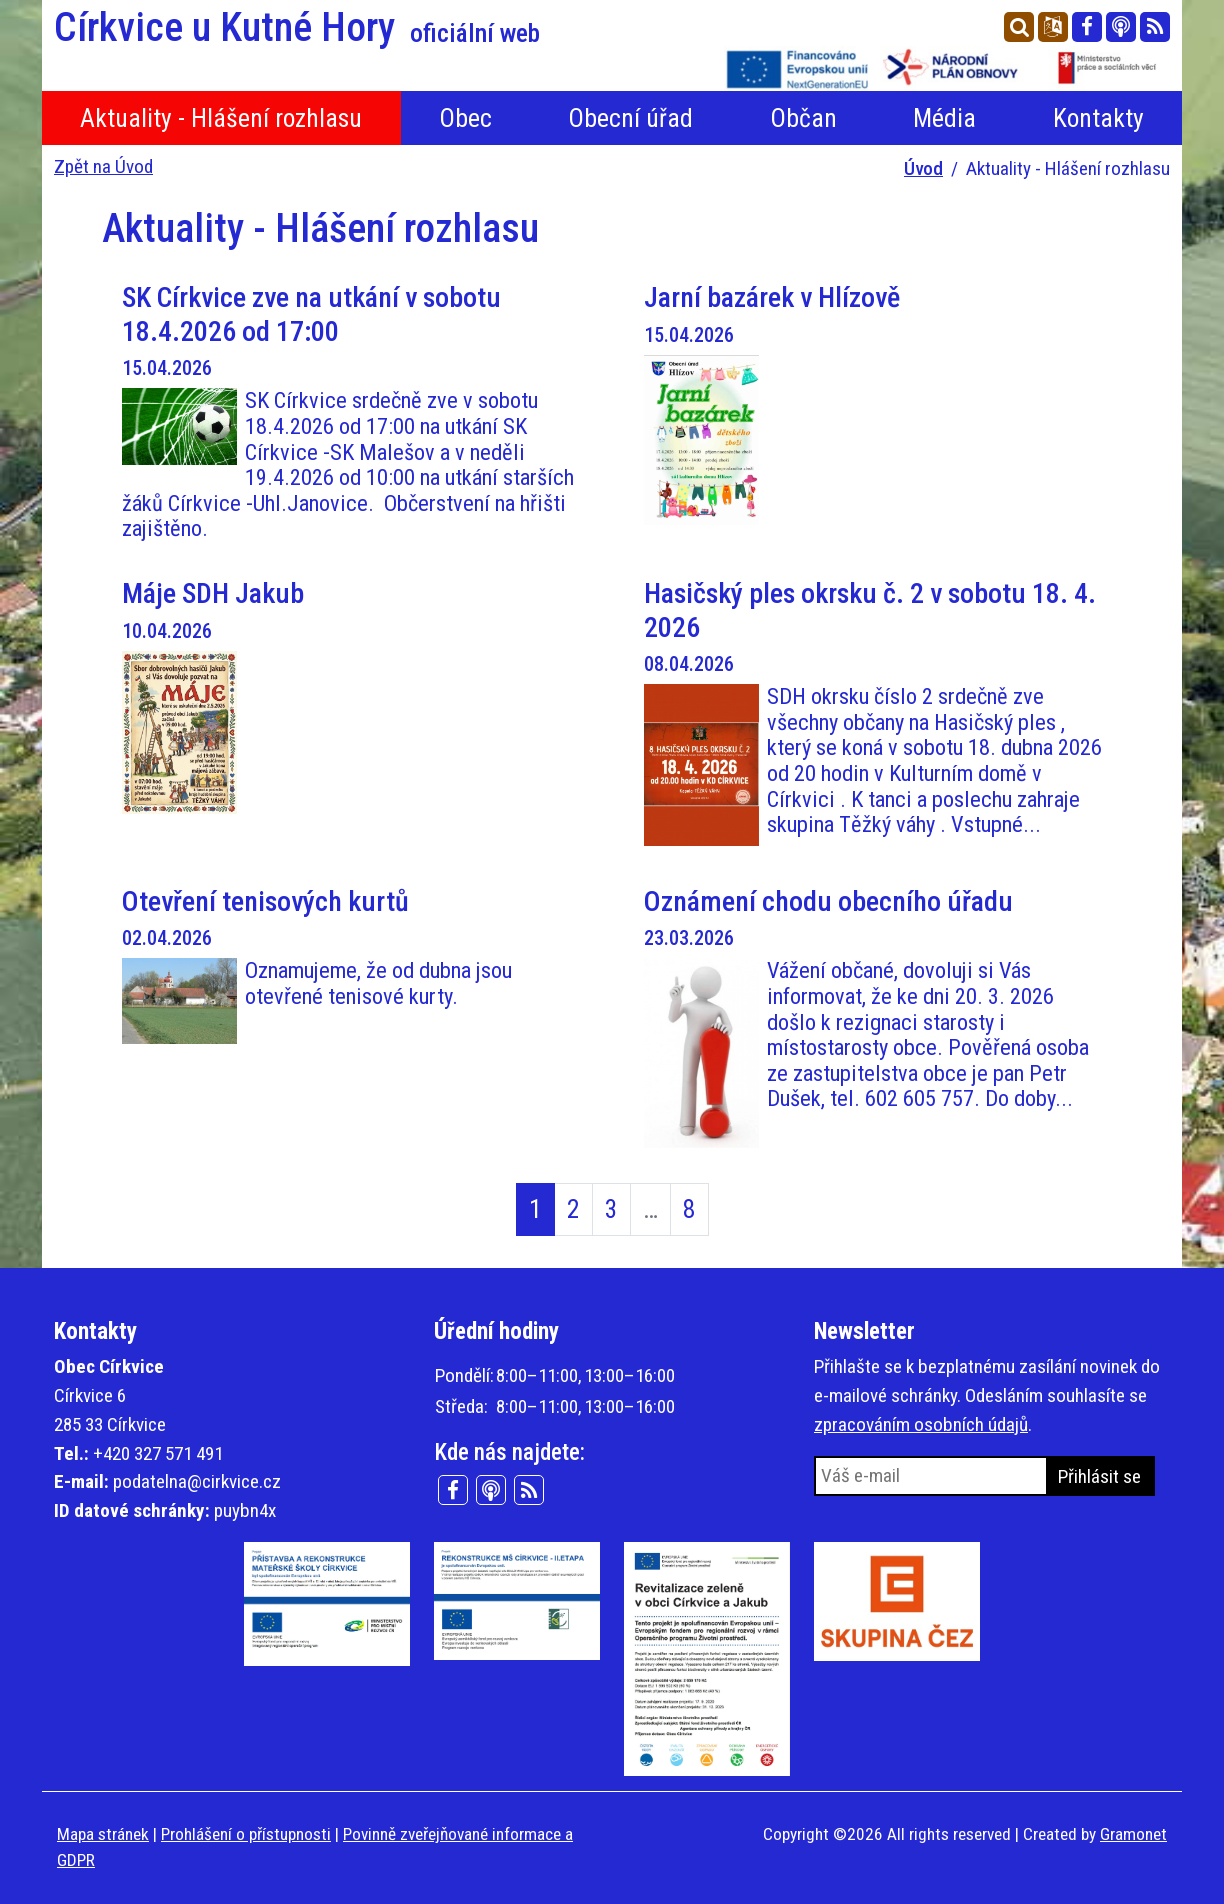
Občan (803, 118)
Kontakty (1098, 118)
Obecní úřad (630, 118)
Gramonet (1133, 1834)
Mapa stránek (103, 1834)
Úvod (923, 168)
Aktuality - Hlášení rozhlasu (221, 118)
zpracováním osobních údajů (921, 1424)
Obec (465, 118)
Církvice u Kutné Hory (297, 28)
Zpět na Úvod (103, 166)
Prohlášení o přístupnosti (246, 1834)
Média (944, 118)
